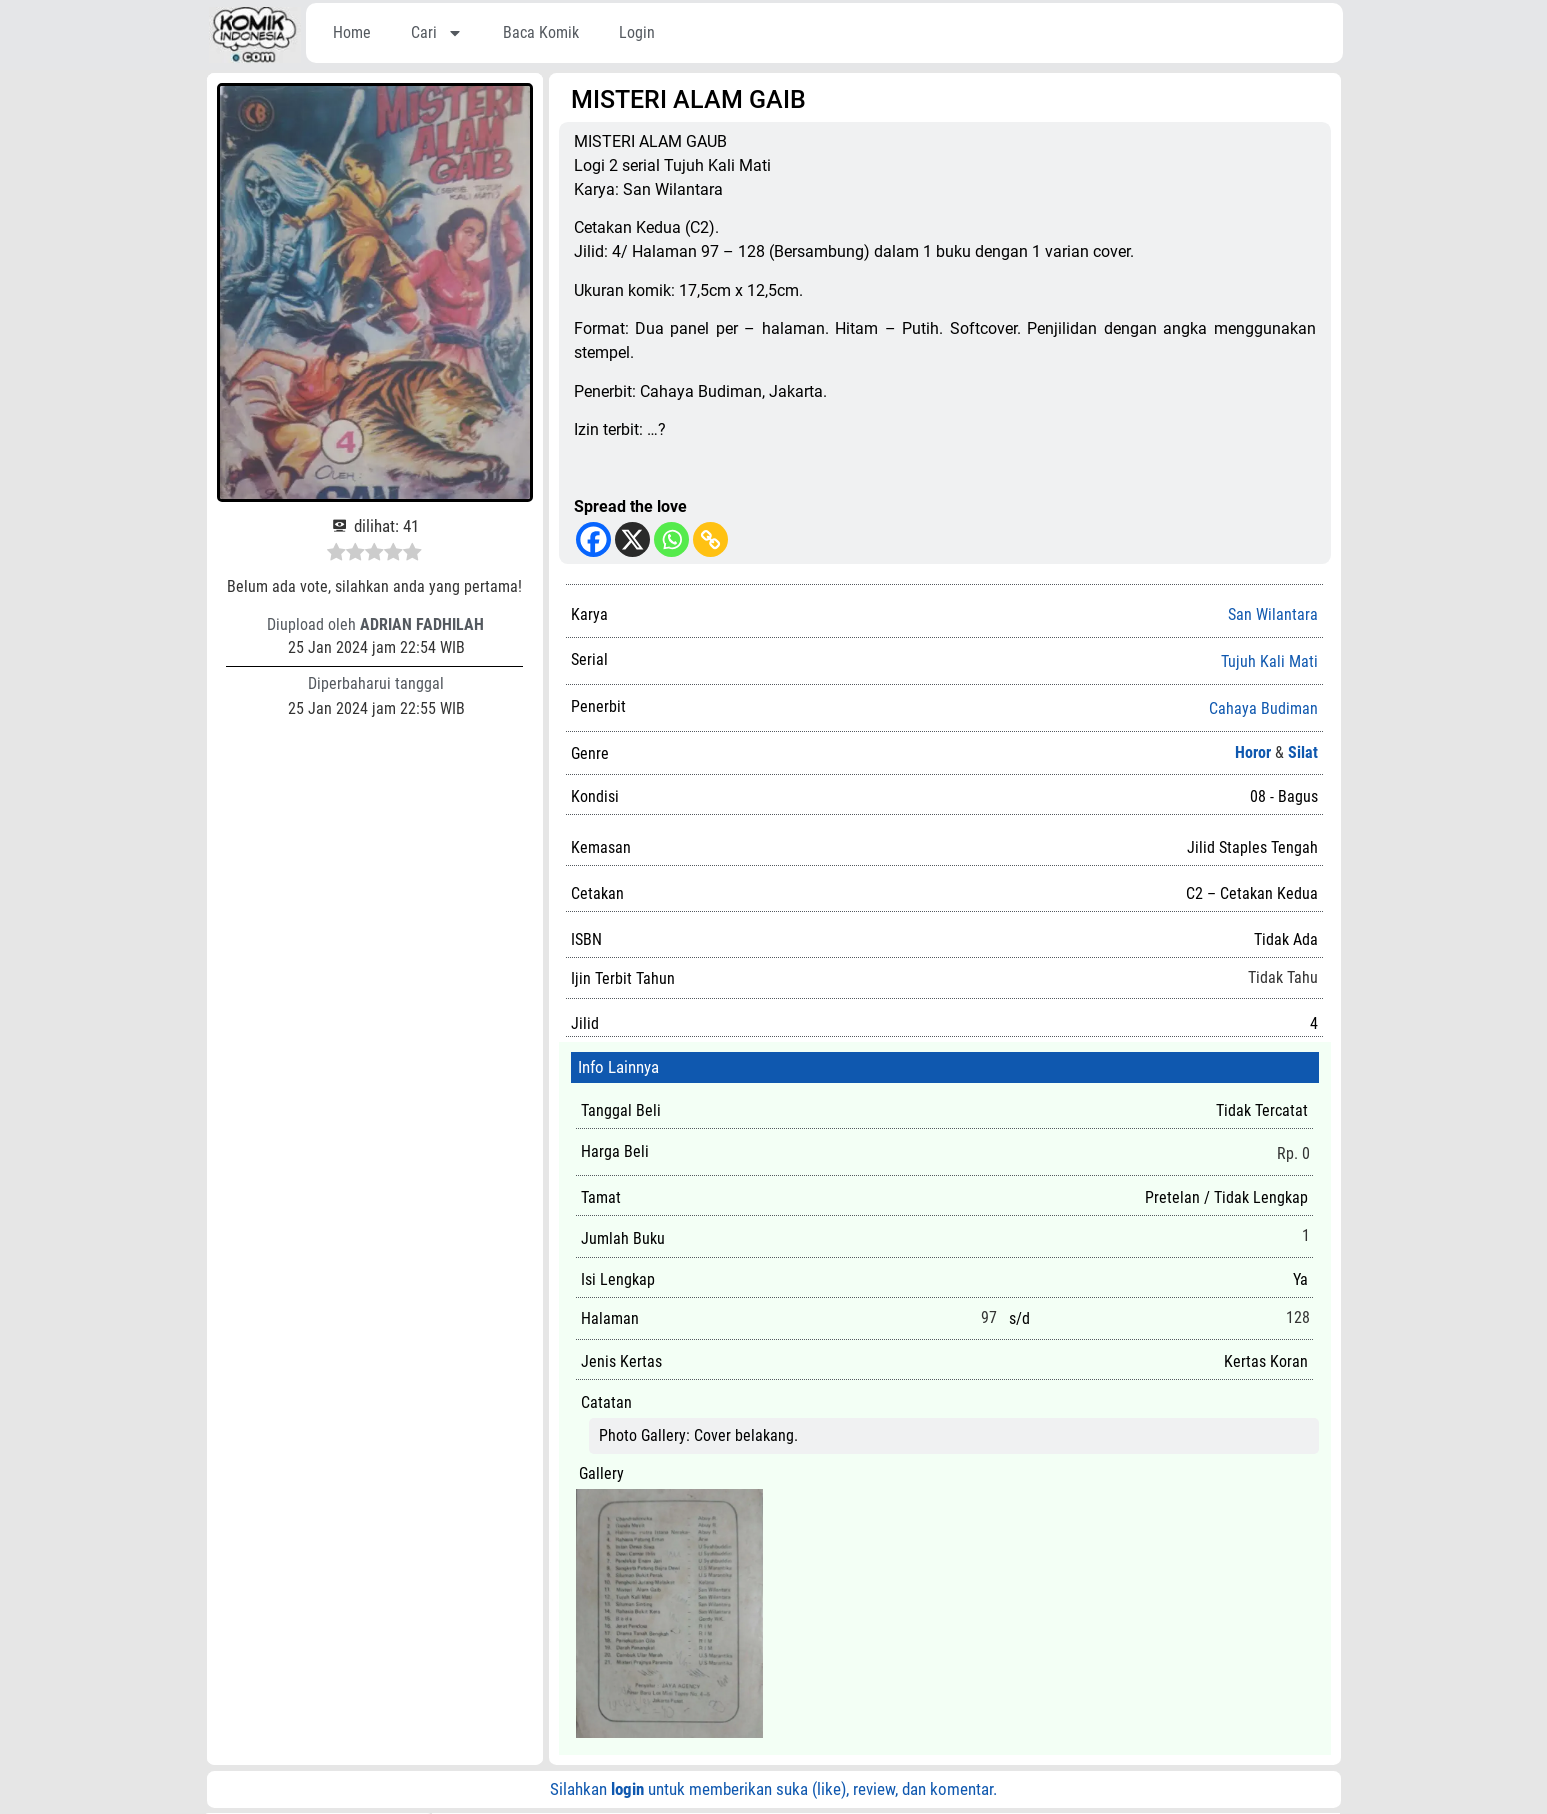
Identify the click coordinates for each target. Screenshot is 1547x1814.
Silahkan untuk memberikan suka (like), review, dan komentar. (773, 1789)
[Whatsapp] (671, 539)
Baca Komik (541, 32)
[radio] (336, 555)
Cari (437, 33)
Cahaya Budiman (1263, 709)
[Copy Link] (710, 539)
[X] (632, 539)
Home (352, 32)
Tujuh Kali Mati (1269, 662)
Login (637, 32)
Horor (1253, 752)
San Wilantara (1273, 614)
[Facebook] (593, 539)
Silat (1303, 752)
